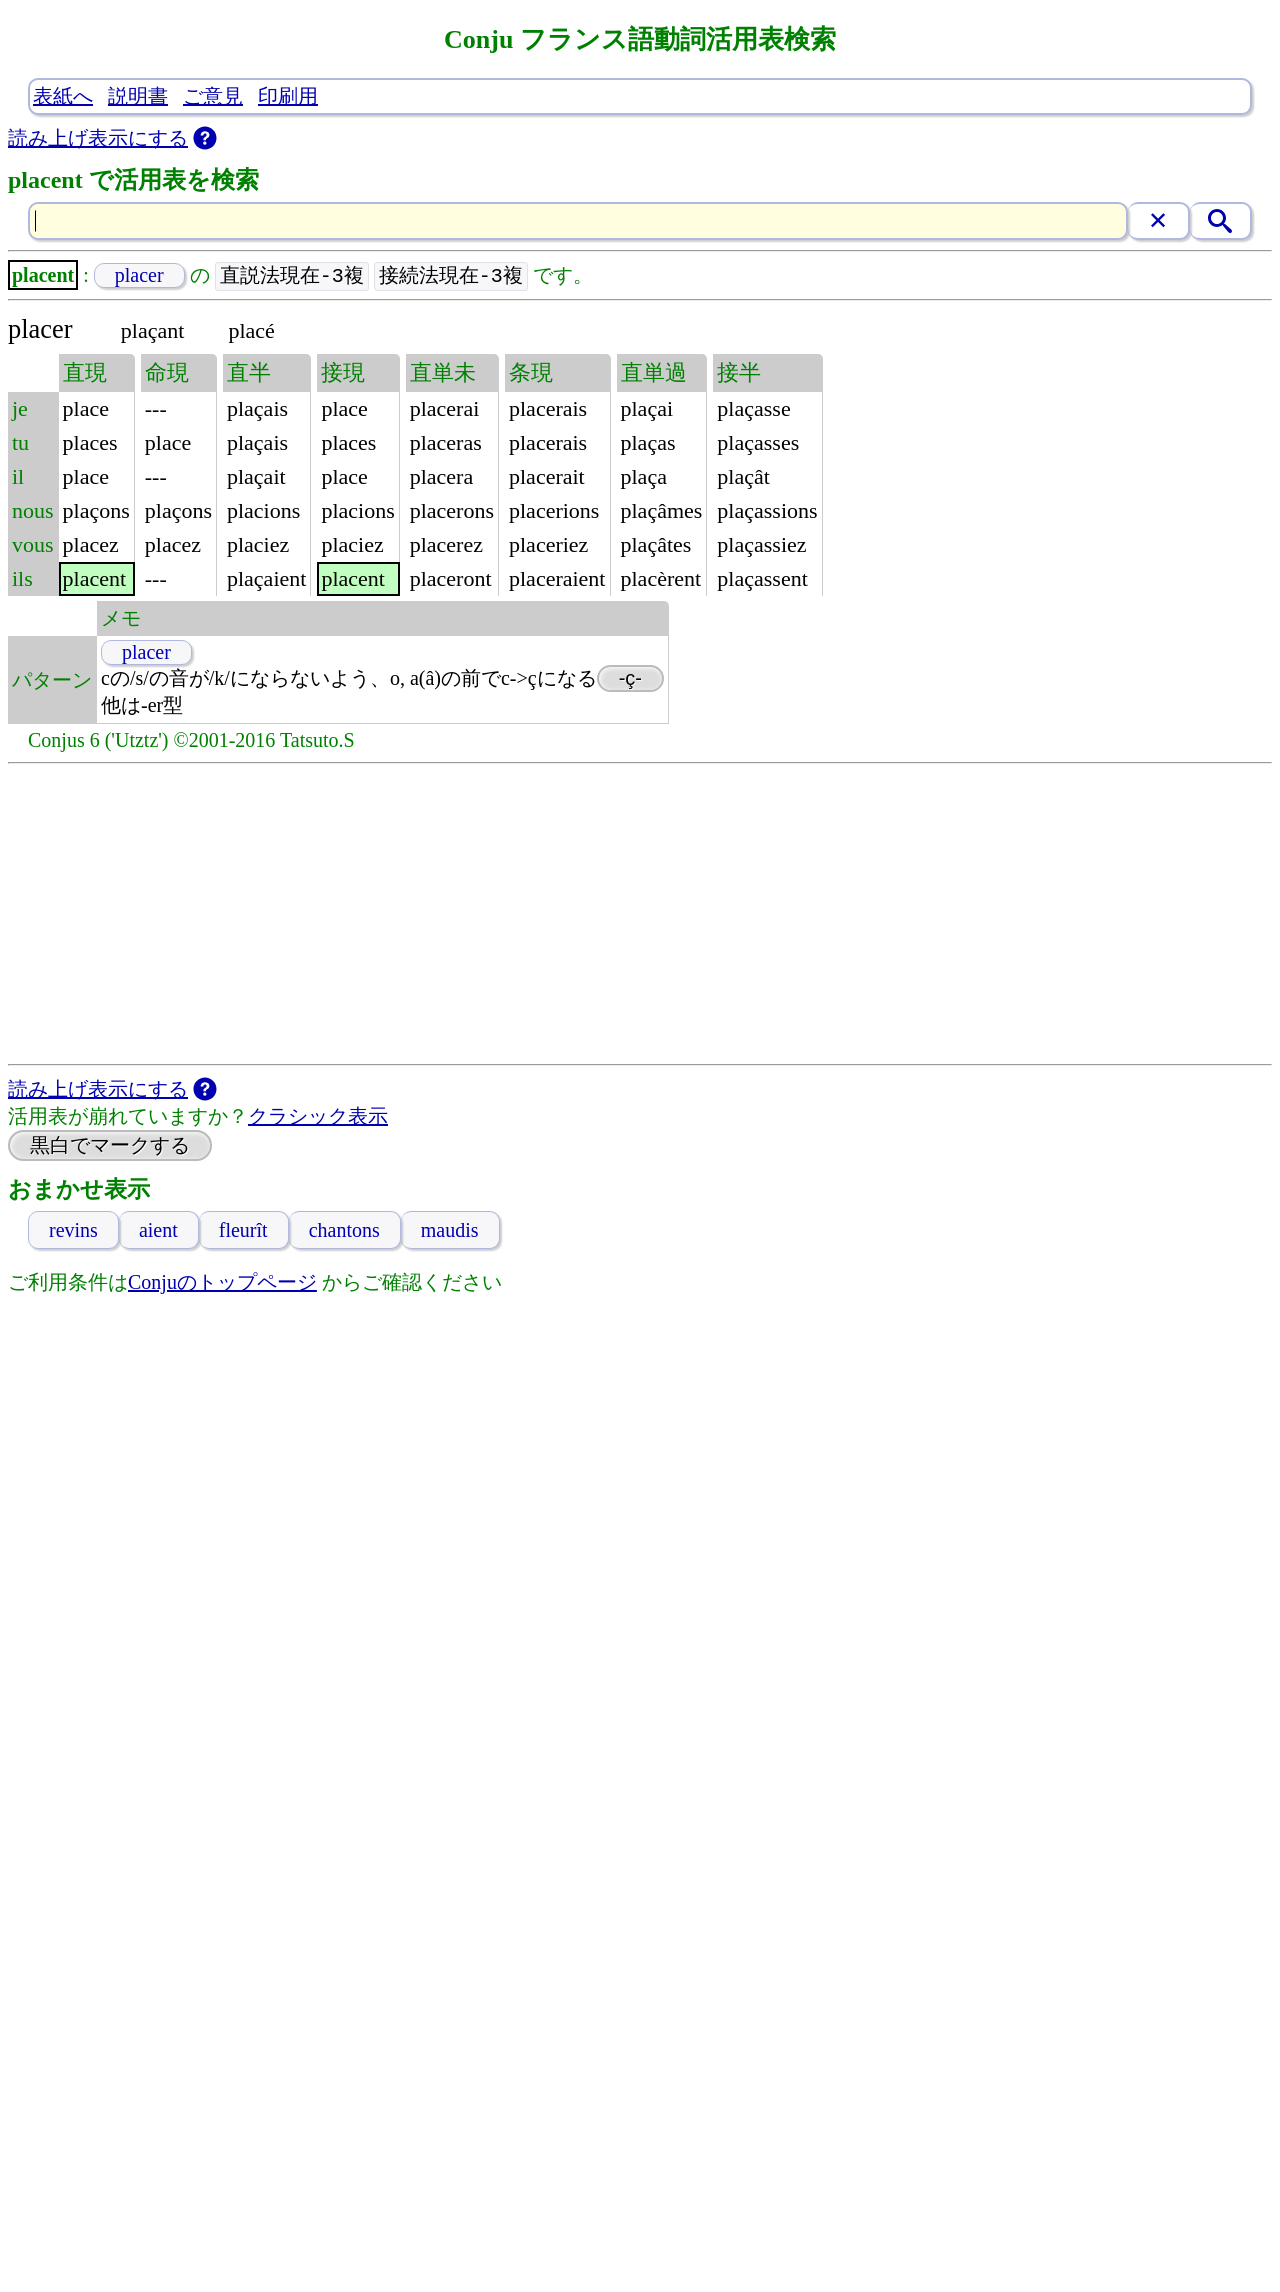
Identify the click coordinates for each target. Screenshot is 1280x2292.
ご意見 (213, 96)
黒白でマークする (110, 1146)
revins (73, 1231)
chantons (344, 1231)
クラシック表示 (318, 1117)
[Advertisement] (640, 915)
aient (158, 1231)
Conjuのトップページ (222, 1283)
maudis (450, 1231)
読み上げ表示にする (98, 138)
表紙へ (63, 96)
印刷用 (288, 96)
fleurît (243, 1231)
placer (139, 276)
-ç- (630, 679)
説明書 (138, 96)
